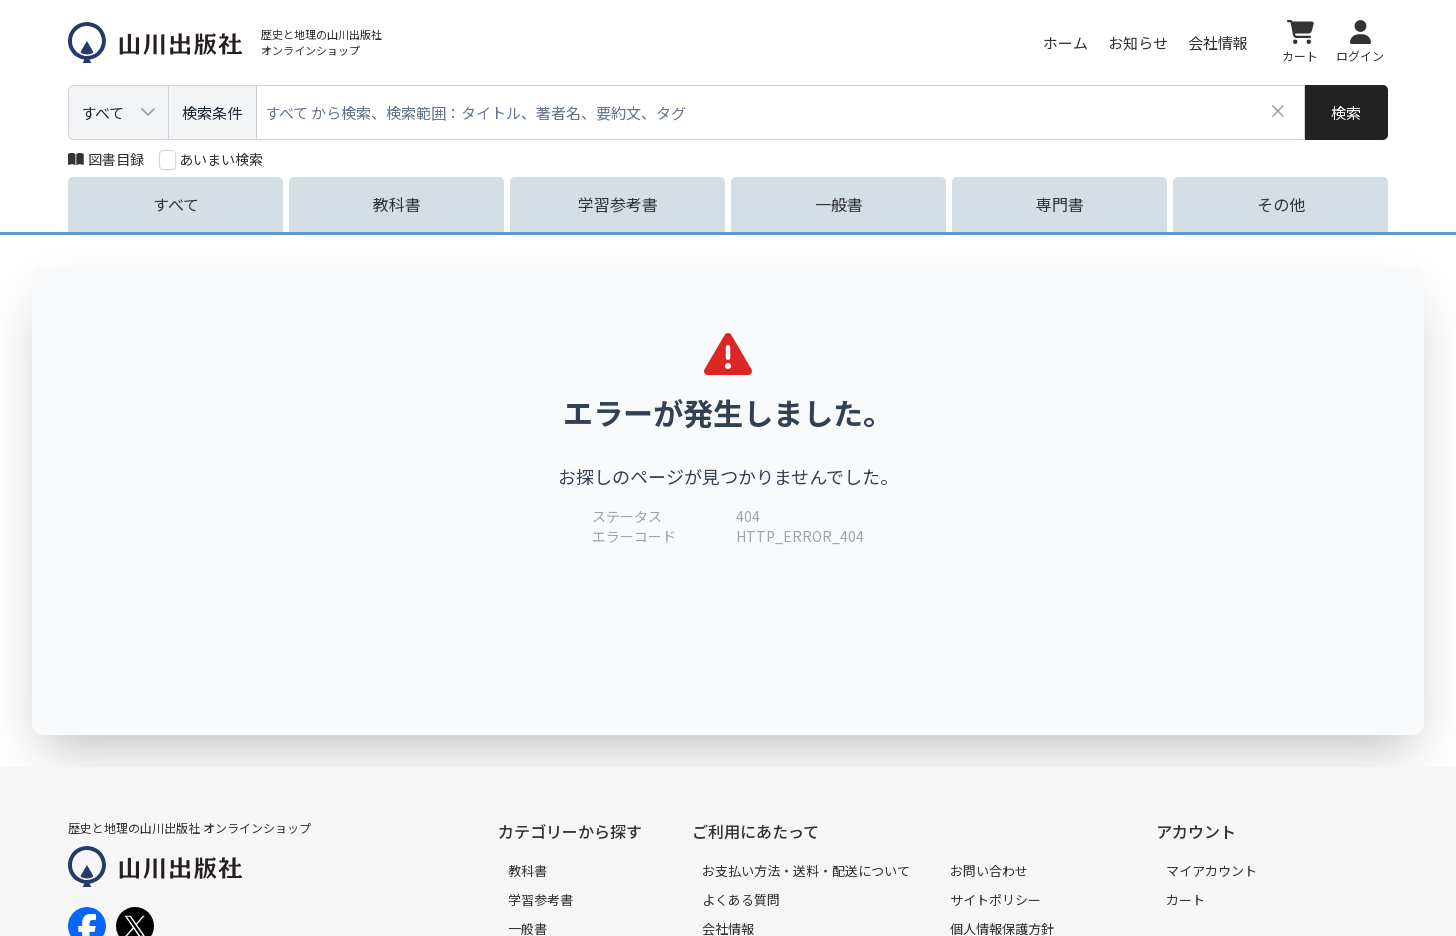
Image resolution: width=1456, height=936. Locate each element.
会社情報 (1218, 42)
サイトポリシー (995, 899)
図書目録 (106, 159)
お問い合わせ (989, 870)
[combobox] (781, 112)
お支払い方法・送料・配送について (806, 870)
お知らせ (1138, 42)
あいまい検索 (221, 159)
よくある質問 (741, 899)
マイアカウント (1211, 870)
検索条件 (212, 112)
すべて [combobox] (102, 112)
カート (1185, 899)
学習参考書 (540, 899)
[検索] (1346, 112)
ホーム (1065, 42)
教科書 (527, 870)
